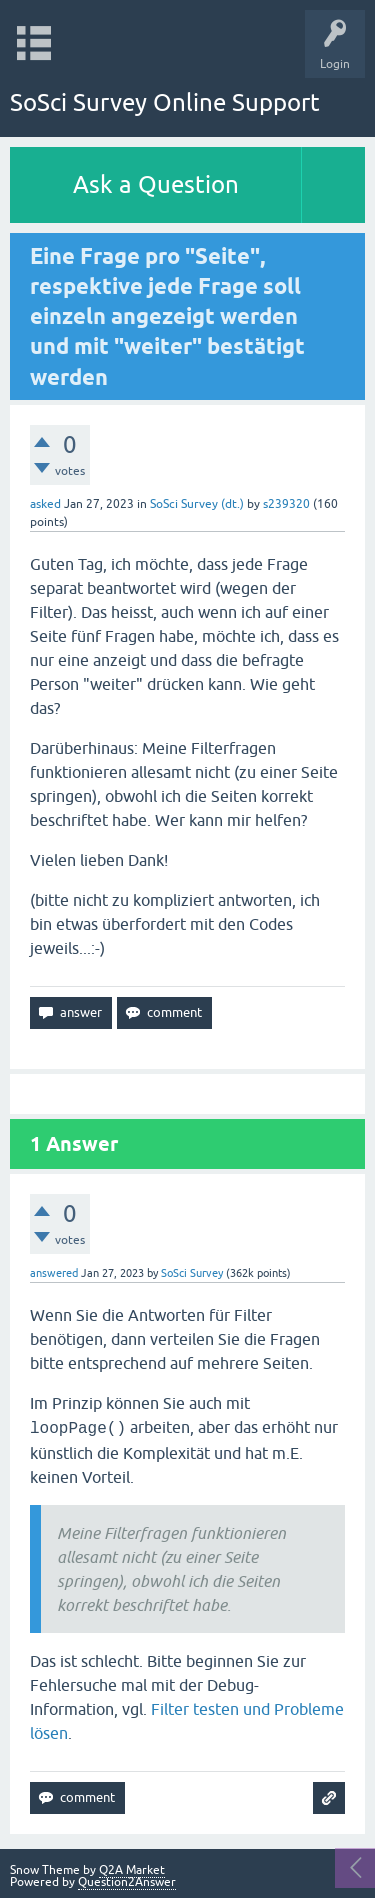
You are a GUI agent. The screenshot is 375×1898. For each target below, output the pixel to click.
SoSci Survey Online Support (165, 102)
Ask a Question (156, 184)
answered (54, 1273)
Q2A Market (132, 1870)
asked (45, 504)
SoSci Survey (192, 1273)
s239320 (286, 504)
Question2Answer (127, 1882)
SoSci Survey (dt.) (197, 504)
